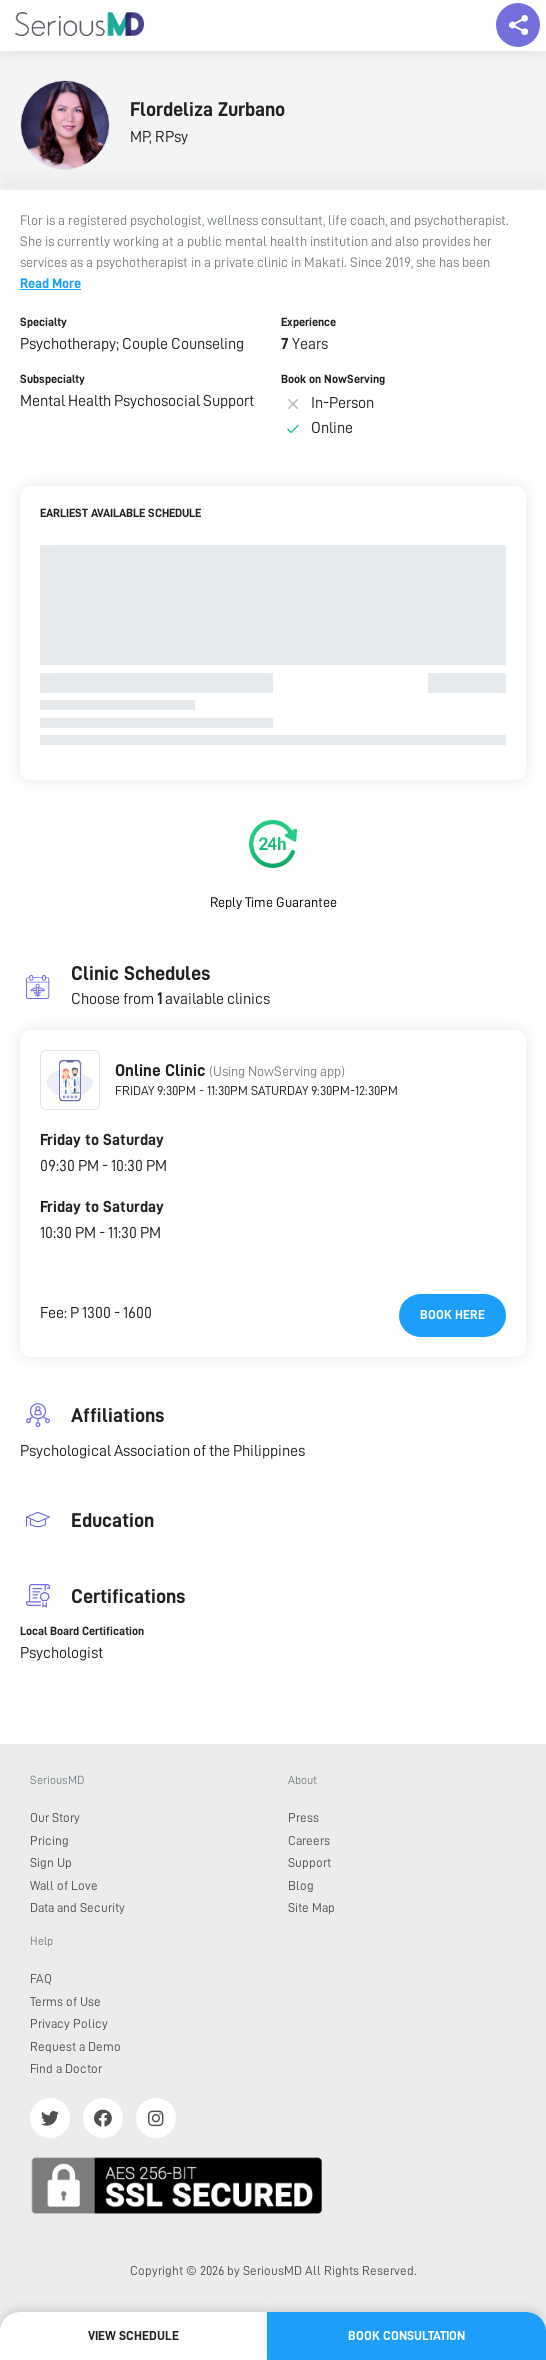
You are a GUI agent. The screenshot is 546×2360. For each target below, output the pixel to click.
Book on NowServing (333, 379)
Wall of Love (64, 1885)
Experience (308, 322)
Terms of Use (65, 2001)
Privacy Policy (69, 2023)
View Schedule (133, 2335)
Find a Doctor (66, 2068)
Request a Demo (75, 2046)
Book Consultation (406, 2335)
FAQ (41, 1978)
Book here (452, 1314)
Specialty (43, 322)
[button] (70, 1080)
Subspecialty (52, 379)
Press (303, 1817)
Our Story (55, 1817)
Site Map (311, 1907)
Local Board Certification (82, 1631)
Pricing (49, 1840)
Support (309, 1862)
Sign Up (51, 1862)
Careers (309, 1840)
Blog (301, 1885)
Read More (50, 283)
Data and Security (77, 1907)
